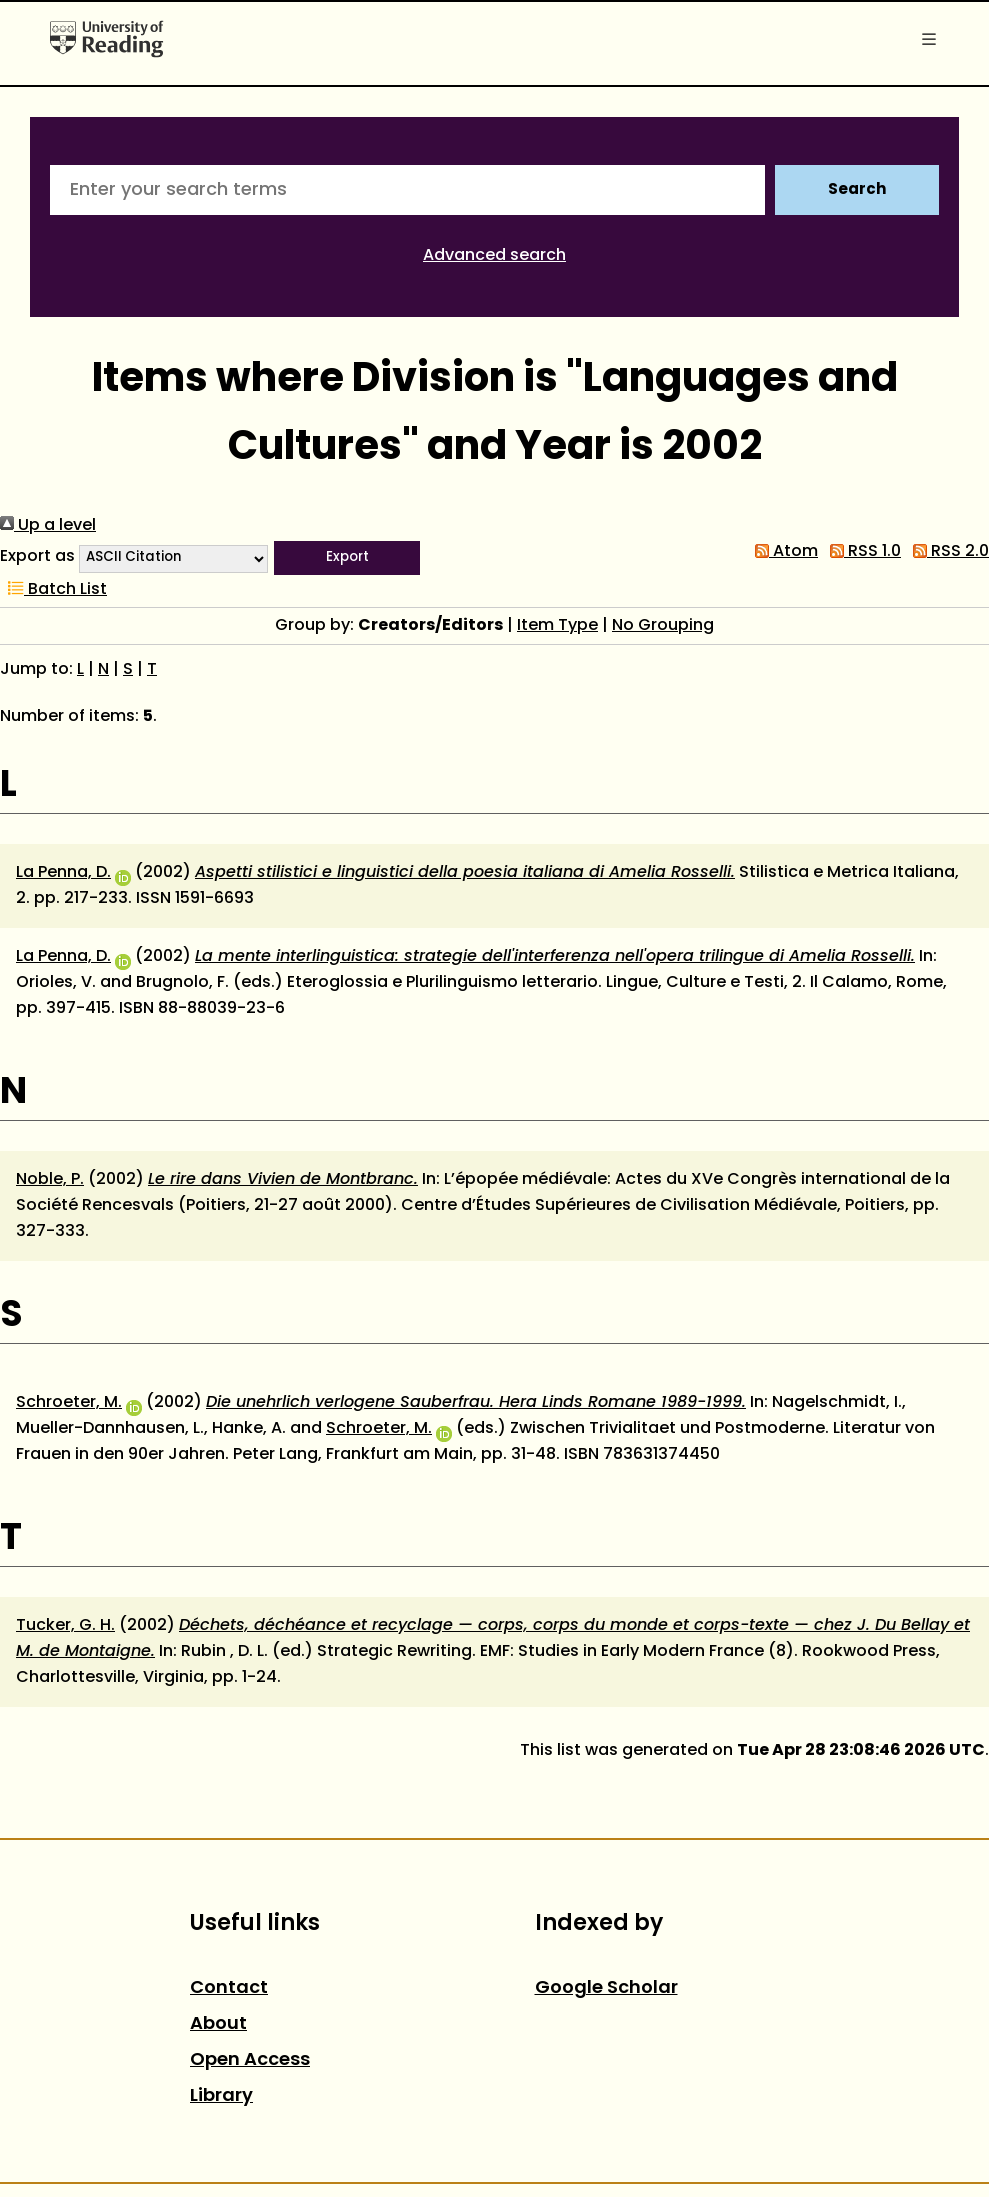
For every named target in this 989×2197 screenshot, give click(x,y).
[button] (347, 558)
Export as (37, 557)
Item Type (557, 626)
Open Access (250, 2060)
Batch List (53, 590)
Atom (782, 552)
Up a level (48, 526)
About (218, 2024)
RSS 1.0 (861, 552)
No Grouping (663, 626)
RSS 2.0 (947, 552)
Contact (229, 1988)
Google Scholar (606, 1988)
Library (221, 2096)
